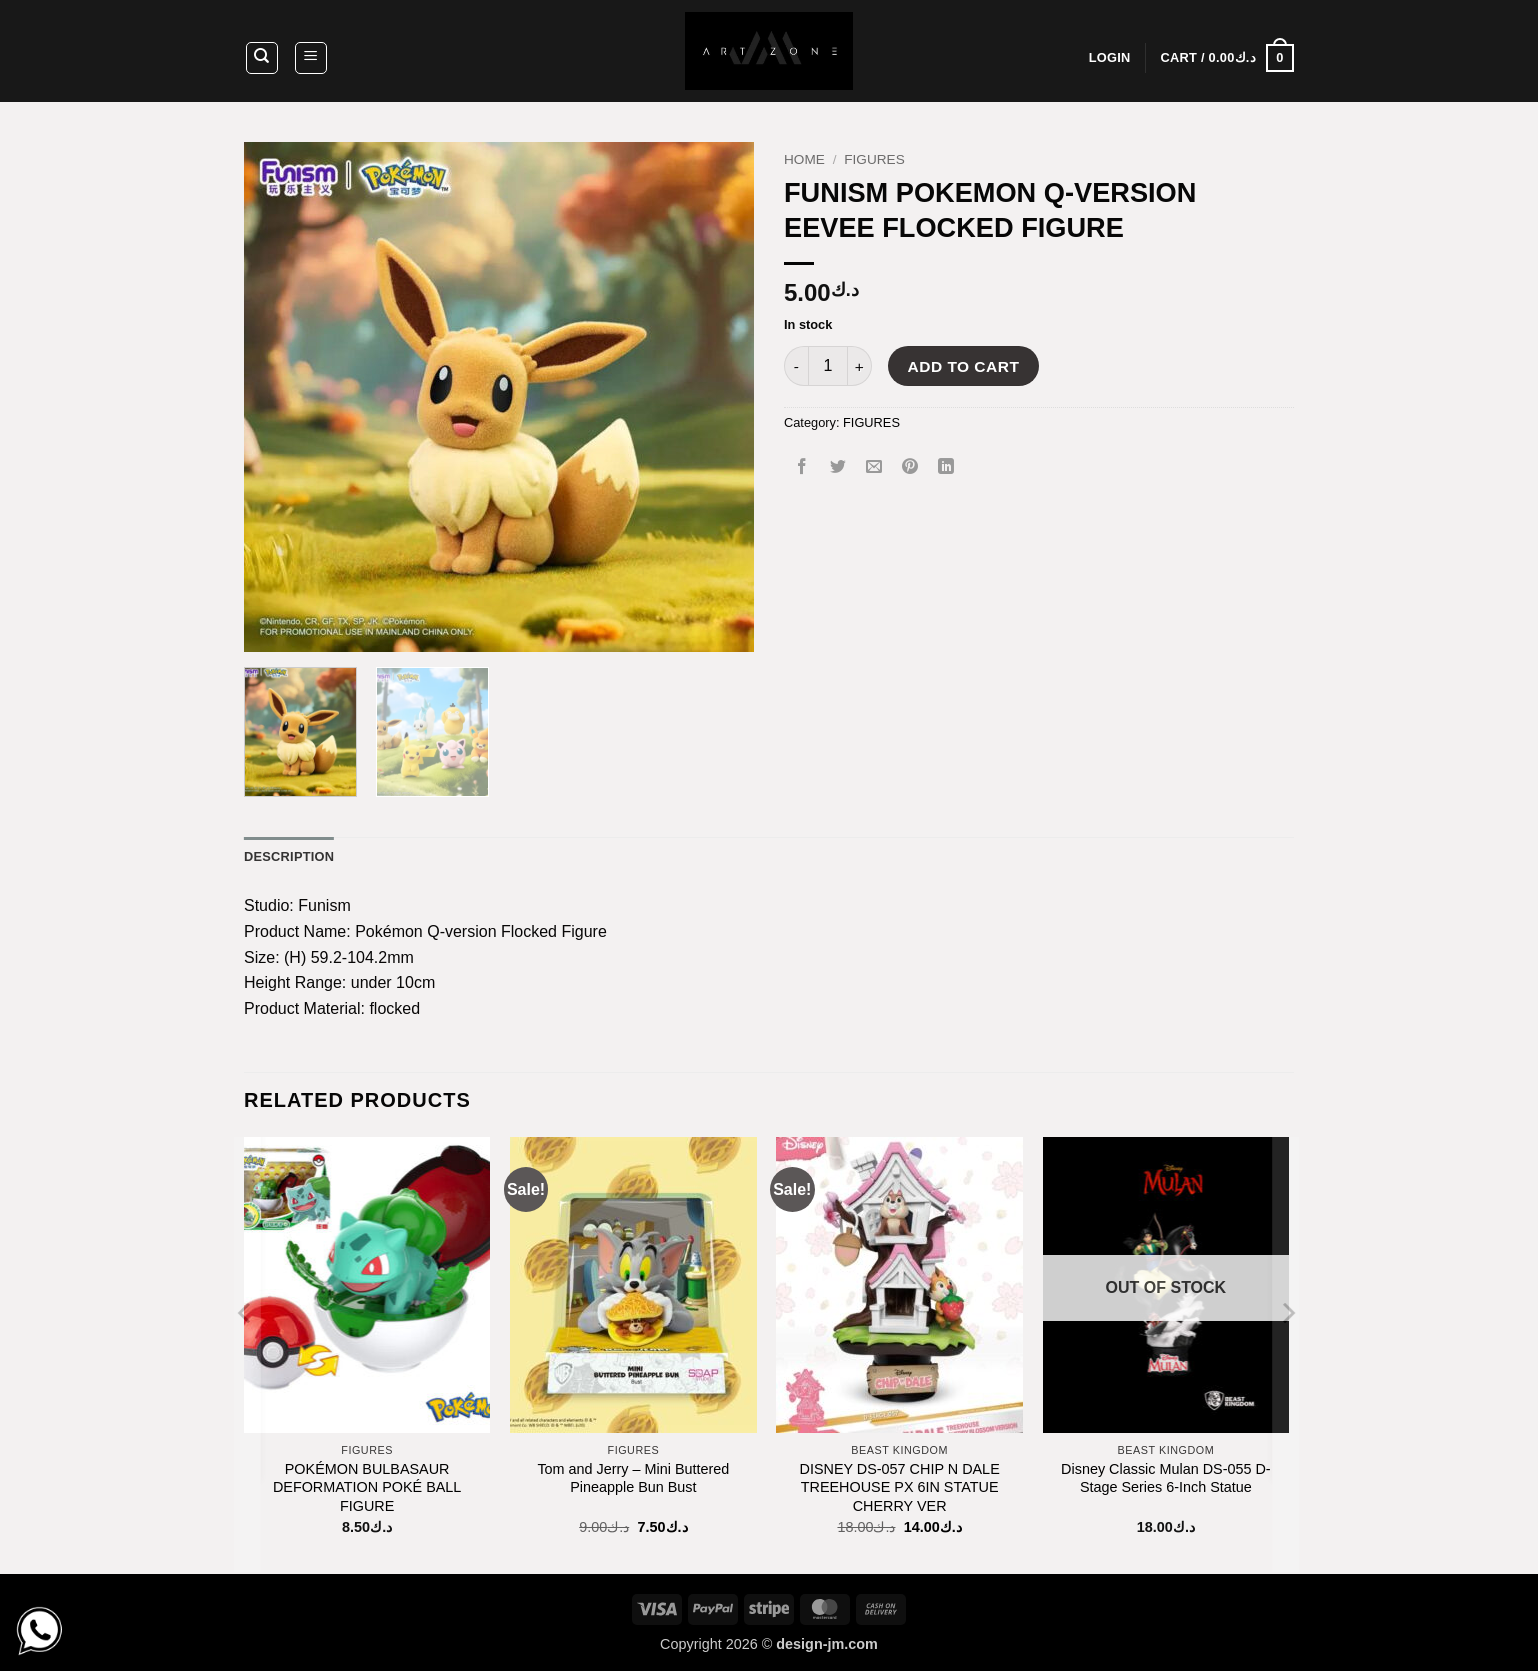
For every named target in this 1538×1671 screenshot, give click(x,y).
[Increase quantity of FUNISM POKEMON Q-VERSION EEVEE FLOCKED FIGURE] (860, 366)
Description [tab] (289, 856)
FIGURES (874, 159)
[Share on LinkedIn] (946, 467)
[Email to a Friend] (874, 467)
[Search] (262, 58)
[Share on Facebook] (802, 467)
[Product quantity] (828, 366)
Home (804, 159)
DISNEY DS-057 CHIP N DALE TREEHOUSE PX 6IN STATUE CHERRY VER (900, 1487)
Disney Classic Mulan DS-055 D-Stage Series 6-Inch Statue (1166, 1478)
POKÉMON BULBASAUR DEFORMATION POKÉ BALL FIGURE (367, 1487)
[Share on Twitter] (838, 467)
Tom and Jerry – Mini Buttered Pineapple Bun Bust (633, 1478)
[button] (311, 58)
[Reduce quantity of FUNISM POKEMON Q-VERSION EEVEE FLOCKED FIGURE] (796, 366)
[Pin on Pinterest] (910, 467)
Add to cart (964, 366)
